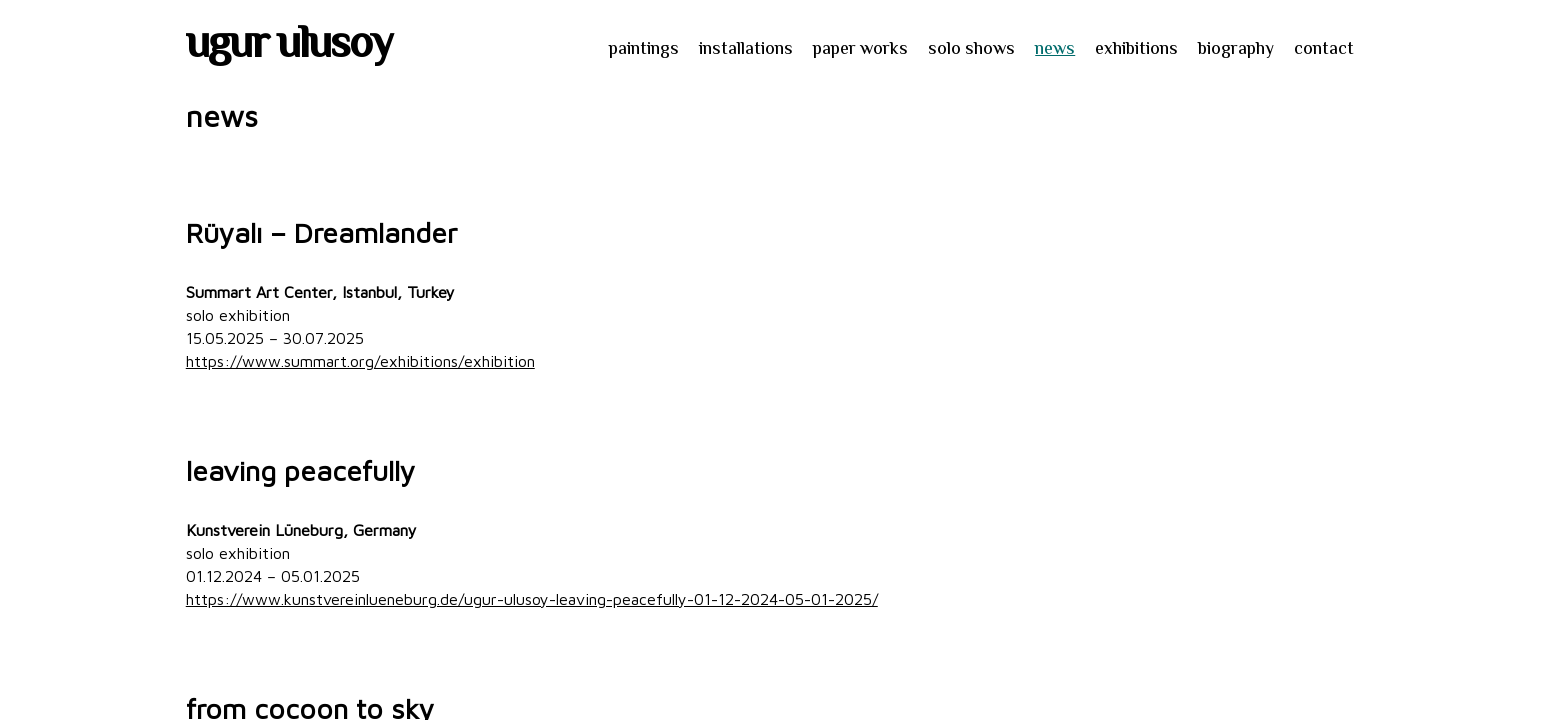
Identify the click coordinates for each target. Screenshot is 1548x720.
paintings (644, 50)
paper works (860, 50)
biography (1236, 50)
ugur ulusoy (288, 47)
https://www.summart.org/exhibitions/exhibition (360, 361)
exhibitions (1136, 50)
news (1055, 50)
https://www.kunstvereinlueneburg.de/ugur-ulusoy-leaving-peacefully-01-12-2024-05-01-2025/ (532, 599)
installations (746, 50)
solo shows (971, 50)
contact (1324, 50)
